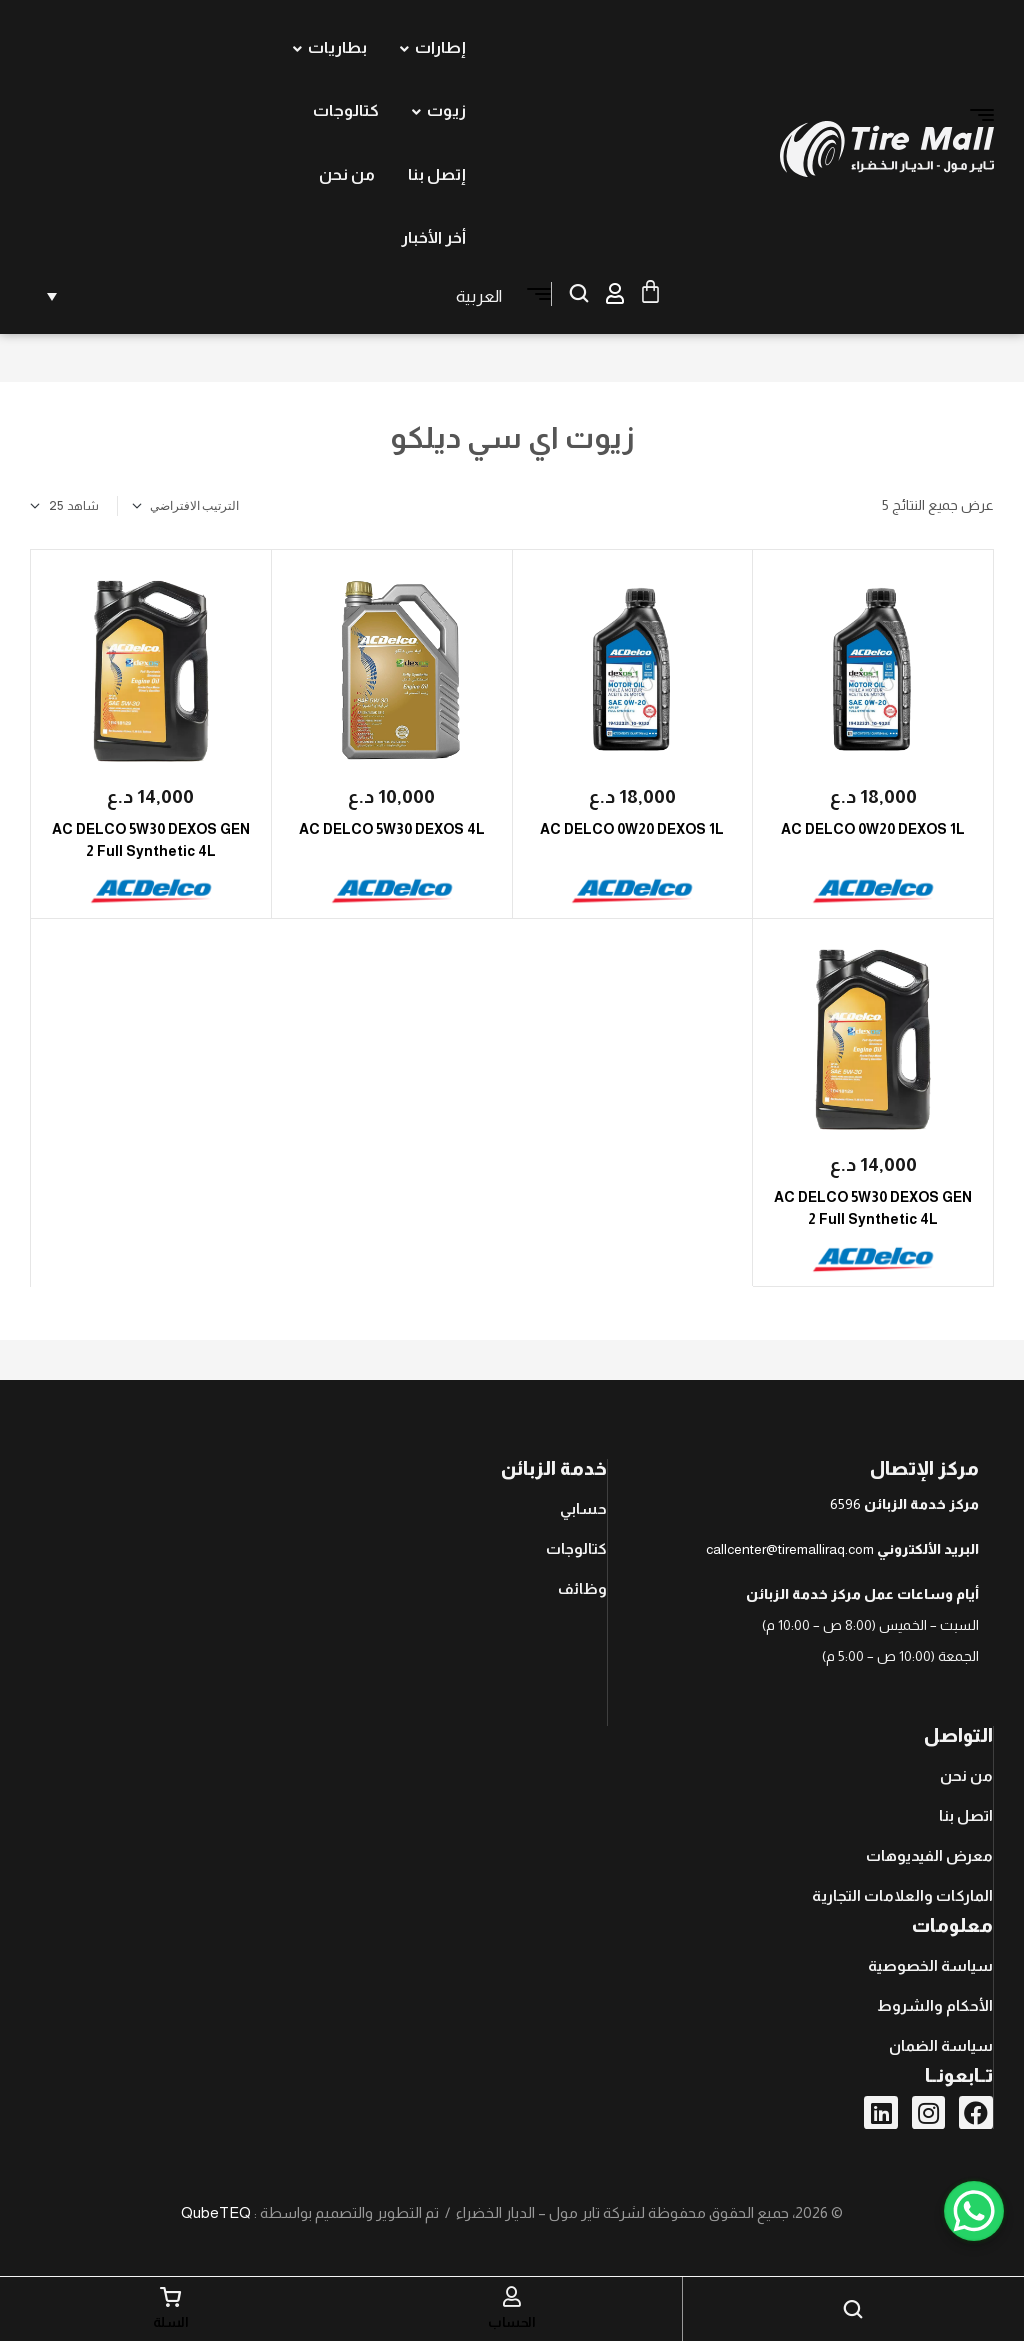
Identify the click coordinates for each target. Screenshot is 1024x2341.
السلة (171, 2322)
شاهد (83, 506)
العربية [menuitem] (479, 296)
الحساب (511, 2322)
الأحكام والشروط (935, 2005)
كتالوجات (576, 1548)
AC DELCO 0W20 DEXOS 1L (873, 829)
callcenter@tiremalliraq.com (790, 1549)
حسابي (583, 1508)
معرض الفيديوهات (929, 1855)
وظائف (582, 1588)
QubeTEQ (216, 2212)
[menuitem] (271, 296)
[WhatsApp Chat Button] (974, 2211)
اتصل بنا (966, 1815)
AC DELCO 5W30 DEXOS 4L (392, 829)
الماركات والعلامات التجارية (902, 1895)
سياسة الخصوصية (930, 1965)
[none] (271, 296)
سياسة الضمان (941, 2045)
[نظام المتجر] (219, 506)
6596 (845, 1504)
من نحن (966, 1775)
